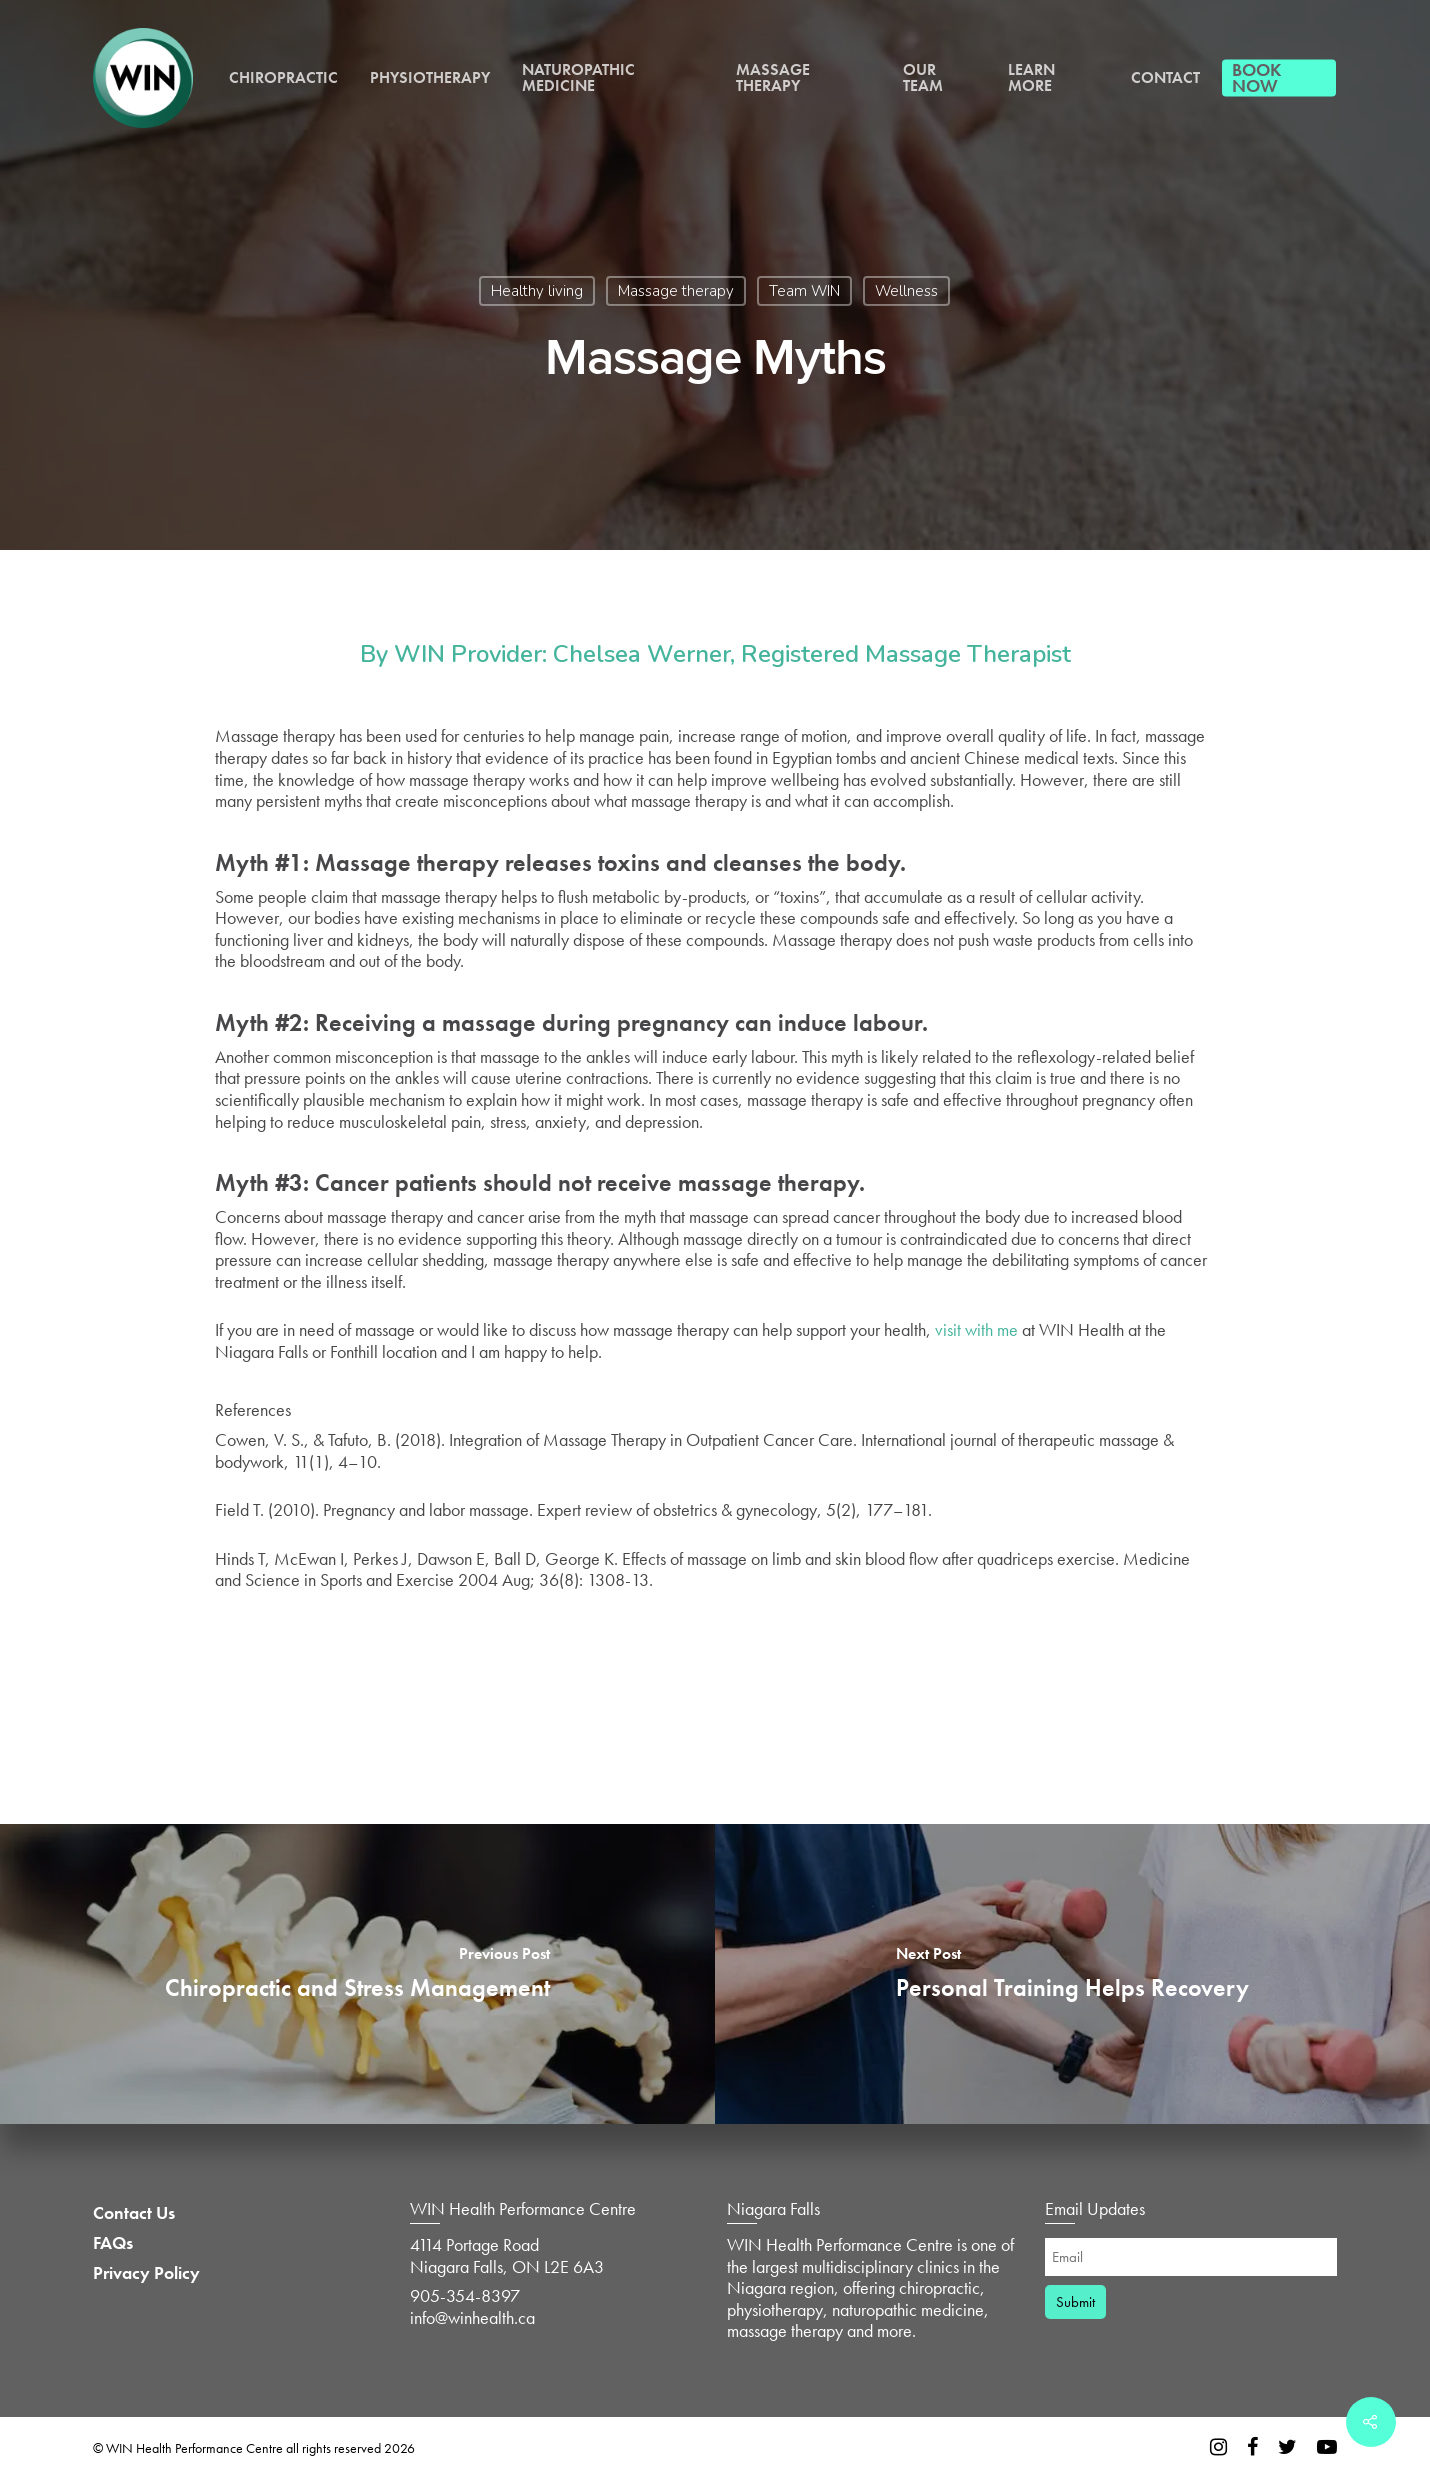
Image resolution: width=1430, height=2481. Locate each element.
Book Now (1256, 77)
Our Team (923, 77)
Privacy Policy (146, 2273)
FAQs (113, 2243)
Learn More (1031, 77)
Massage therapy (676, 291)
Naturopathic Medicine (578, 77)
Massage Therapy (773, 77)
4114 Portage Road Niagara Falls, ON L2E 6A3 (507, 2255)
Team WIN (804, 291)
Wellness (906, 291)
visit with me (976, 1329)
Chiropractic (283, 77)
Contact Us (134, 2213)
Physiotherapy (430, 77)
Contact (1165, 77)
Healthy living (537, 291)
